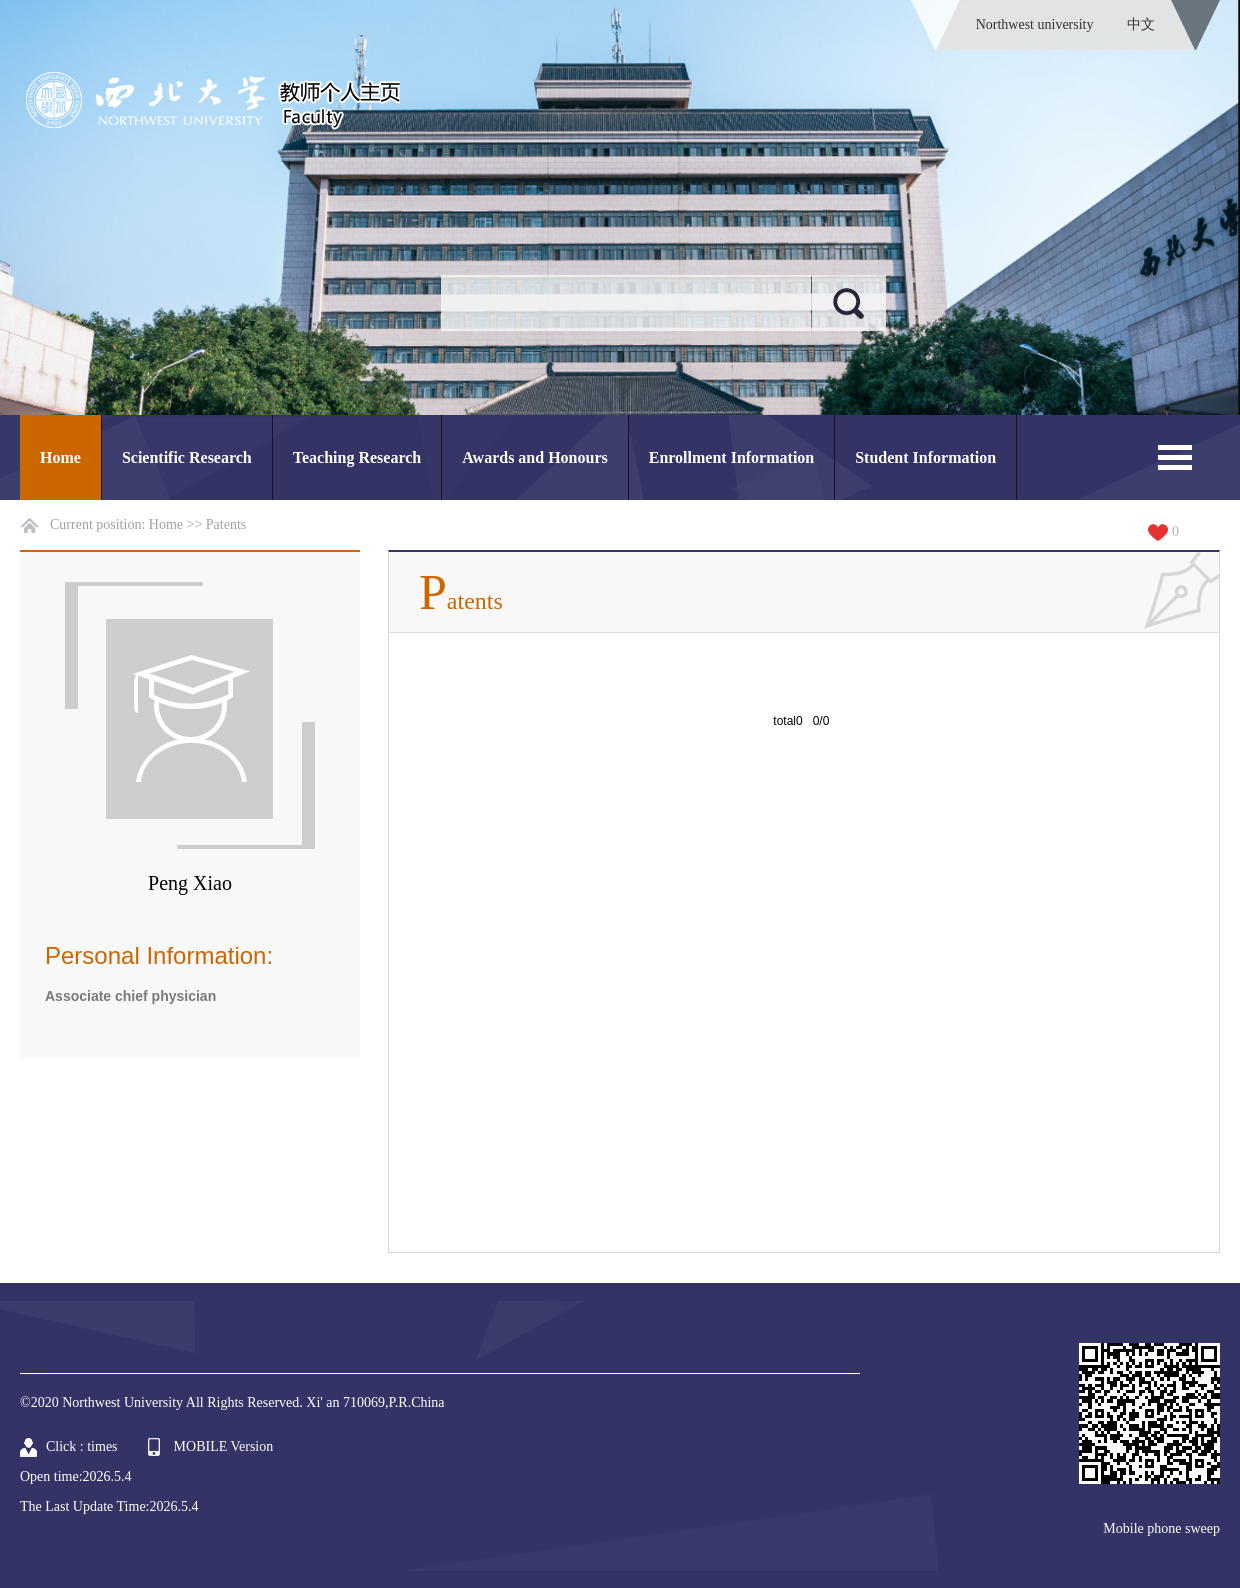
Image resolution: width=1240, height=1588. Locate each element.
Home (60, 457)
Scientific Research (187, 457)
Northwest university (1035, 24)
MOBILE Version (224, 1446)
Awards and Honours (535, 457)
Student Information (925, 457)
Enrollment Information (731, 457)
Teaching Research (357, 457)
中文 (1141, 24)
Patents (226, 524)
